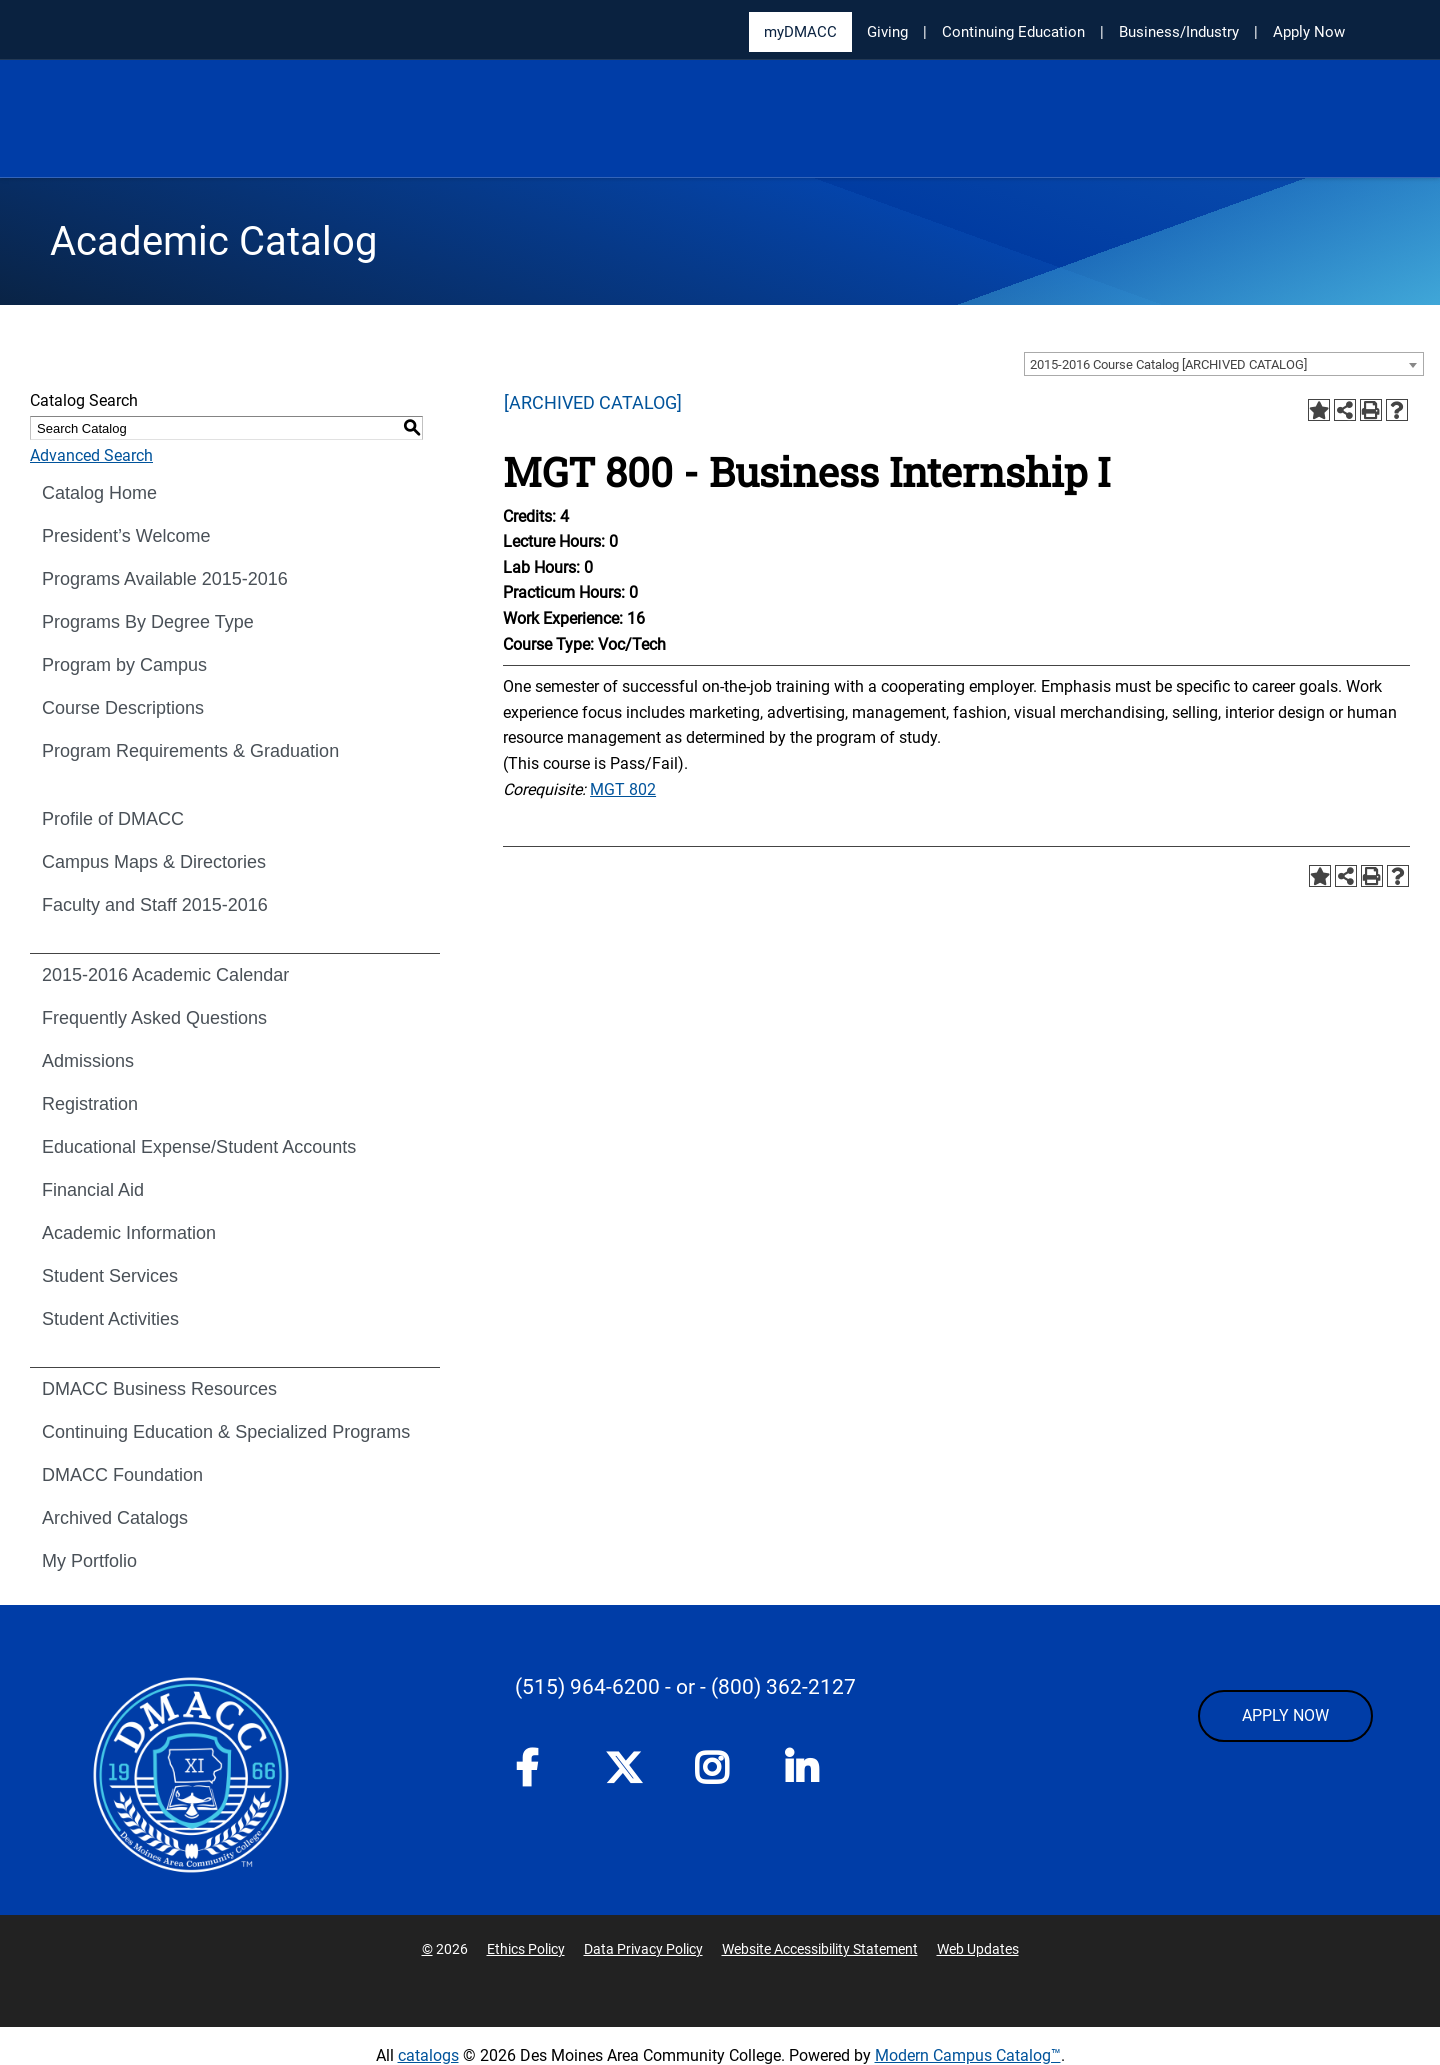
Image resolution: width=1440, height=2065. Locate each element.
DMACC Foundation (122, 1475)
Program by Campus (124, 665)
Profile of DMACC (113, 819)
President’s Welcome (126, 536)
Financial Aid (93, 1190)
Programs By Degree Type (148, 622)
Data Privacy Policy (643, 1949)
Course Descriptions (123, 708)
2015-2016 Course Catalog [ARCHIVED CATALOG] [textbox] (1168, 364)
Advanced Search (91, 455)
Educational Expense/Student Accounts (199, 1147)
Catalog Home (99, 493)
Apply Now (1309, 32)
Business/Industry (1179, 32)
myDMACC (800, 32)
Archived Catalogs (115, 1518)
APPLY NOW (1285, 1715)
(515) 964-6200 (587, 1687)
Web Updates (978, 1949)
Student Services (110, 1276)
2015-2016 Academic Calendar (165, 975)
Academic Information (129, 1233)
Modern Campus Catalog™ (968, 2055)
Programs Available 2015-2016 (165, 579)
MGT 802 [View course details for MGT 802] (623, 789)
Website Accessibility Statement (820, 1949)
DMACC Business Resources (159, 1389)
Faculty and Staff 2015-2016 (155, 905)
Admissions (88, 1061)
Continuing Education (1013, 32)
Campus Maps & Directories (154, 862)
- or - (685, 1687)
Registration (90, 1104)
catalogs (428, 2055)
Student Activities (110, 1319)
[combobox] (1224, 364)
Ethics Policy (526, 1949)
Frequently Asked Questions (154, 1018)
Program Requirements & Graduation (190, 751)
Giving (887, 32)
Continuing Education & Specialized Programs (226, 1432)
